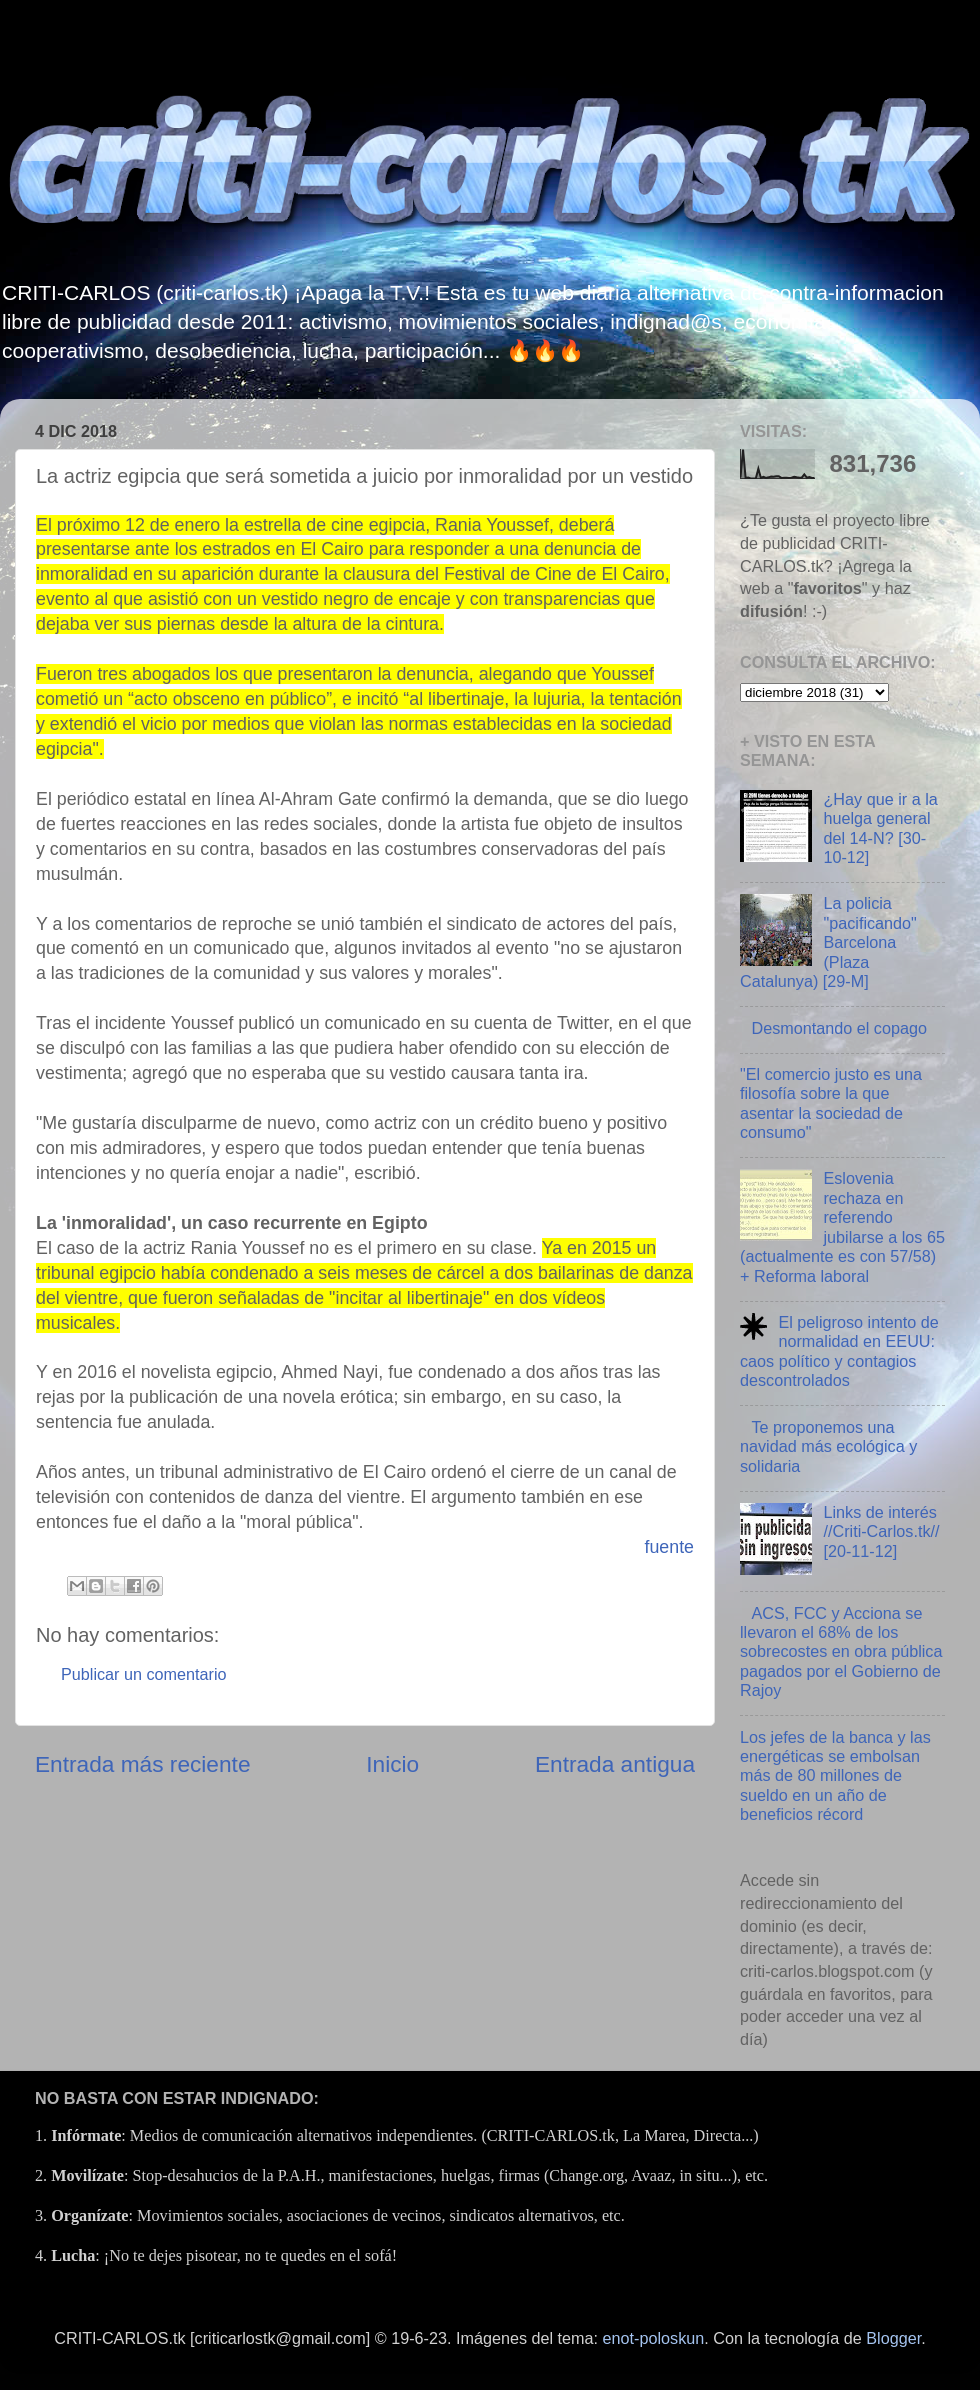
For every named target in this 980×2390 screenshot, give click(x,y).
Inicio (392, 1764)
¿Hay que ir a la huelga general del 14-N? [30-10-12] (880, 828)
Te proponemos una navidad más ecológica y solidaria (828, 1446)
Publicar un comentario (144, 1674)
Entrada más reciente (143, 1764)
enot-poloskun (654, 2338)
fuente (669, 1547)
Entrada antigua (615, 1764)
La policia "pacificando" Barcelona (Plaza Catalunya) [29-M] (828, 942)
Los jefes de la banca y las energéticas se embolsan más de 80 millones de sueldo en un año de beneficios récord (835, 1776)
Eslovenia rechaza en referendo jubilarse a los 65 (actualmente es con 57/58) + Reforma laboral (842, 1226)
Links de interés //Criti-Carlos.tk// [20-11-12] (881, 1531)
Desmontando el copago (839, 1028)
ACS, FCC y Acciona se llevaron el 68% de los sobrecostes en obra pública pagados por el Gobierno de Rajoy (841, 1652)
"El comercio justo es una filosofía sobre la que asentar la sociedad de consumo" (831, 1103)
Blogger (893, 2338)
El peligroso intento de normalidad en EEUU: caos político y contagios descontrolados (839, 1351)
